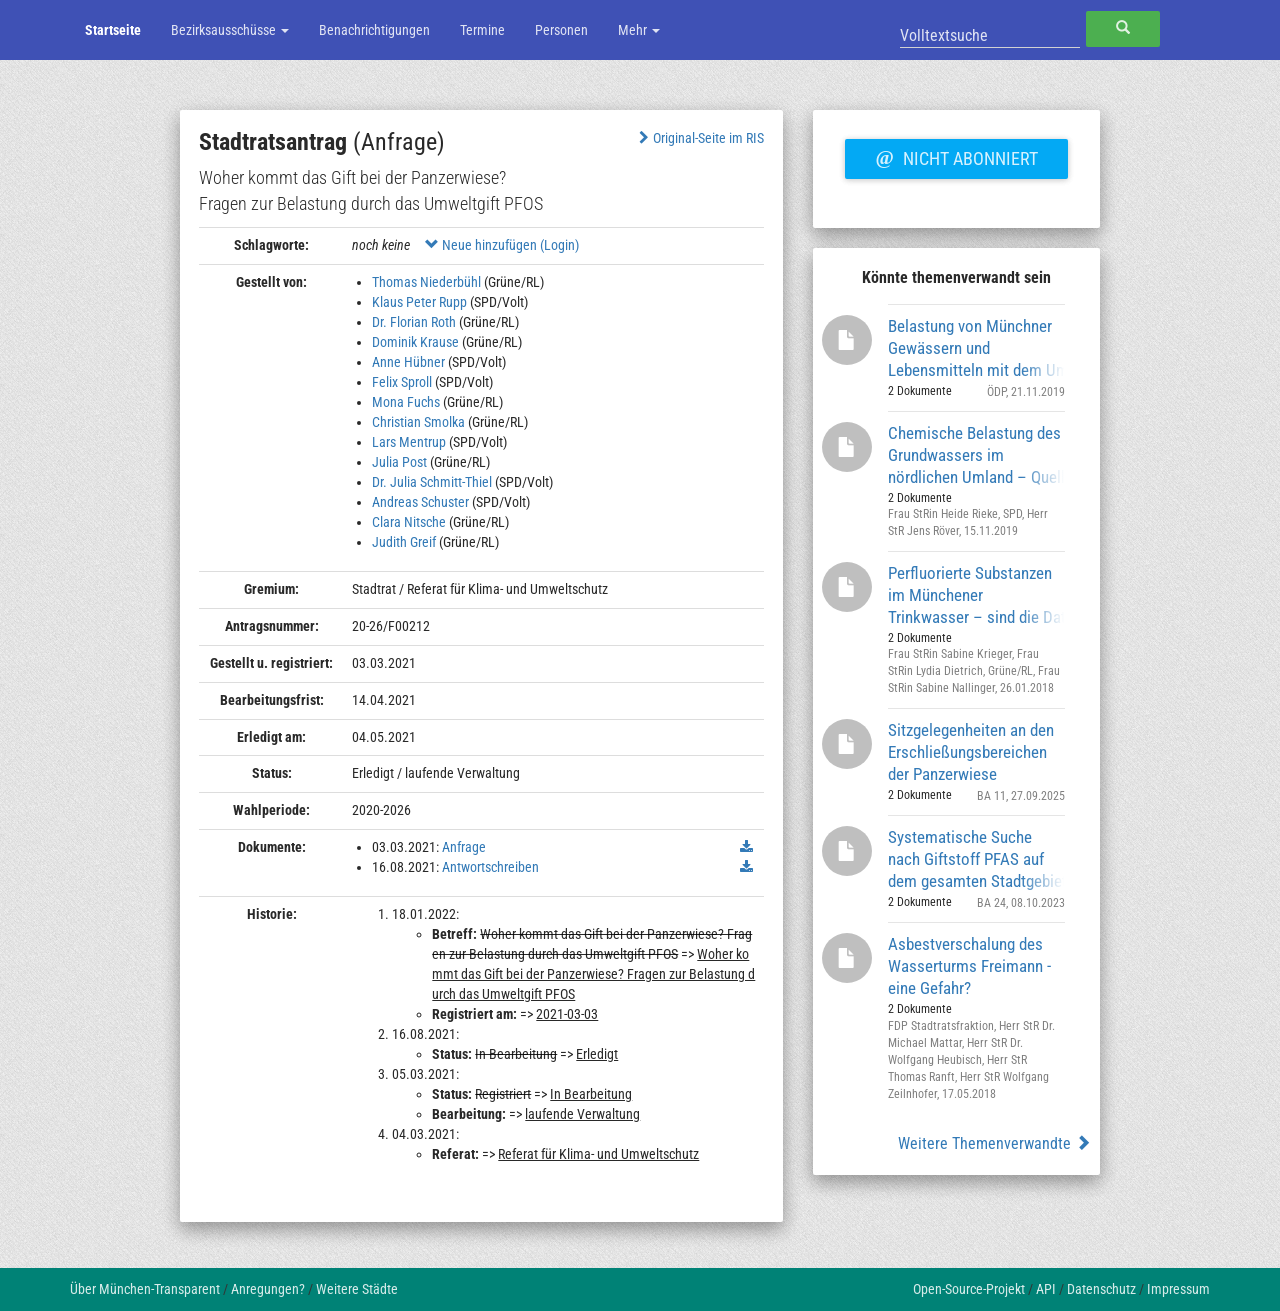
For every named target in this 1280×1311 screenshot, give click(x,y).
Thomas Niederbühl (426, 282)
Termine (482, 30)
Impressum (1178, 1289)
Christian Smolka (418, 422)
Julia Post (399, 462)
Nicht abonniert (956, 156)
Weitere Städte (357, 1289)
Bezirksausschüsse (230, 30)
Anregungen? (268, 1289)
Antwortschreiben (490, 867)
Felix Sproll (402, 382)
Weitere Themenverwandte (994, 1143)
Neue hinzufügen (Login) (502, 245)
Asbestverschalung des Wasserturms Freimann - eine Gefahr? (969, 965)
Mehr (639, 30)
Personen (561, 30)
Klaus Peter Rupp (419, 302)
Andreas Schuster (420, 502)
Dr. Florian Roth (414, 322)
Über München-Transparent (145, 1289)
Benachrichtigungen (374, 30)
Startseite (113, 30)
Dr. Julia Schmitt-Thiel (432, 482)
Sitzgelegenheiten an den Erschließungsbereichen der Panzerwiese (971, 751)
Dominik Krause (415, 342)
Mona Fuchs (406, 402)
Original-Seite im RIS (699, 138)
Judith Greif (404, 542)
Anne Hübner (408, 362)
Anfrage (464, 847)
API (1046, 1289)
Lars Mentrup (409, 442)
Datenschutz (1101, 1289)
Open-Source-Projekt (969, 1289)
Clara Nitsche (409, 522)
